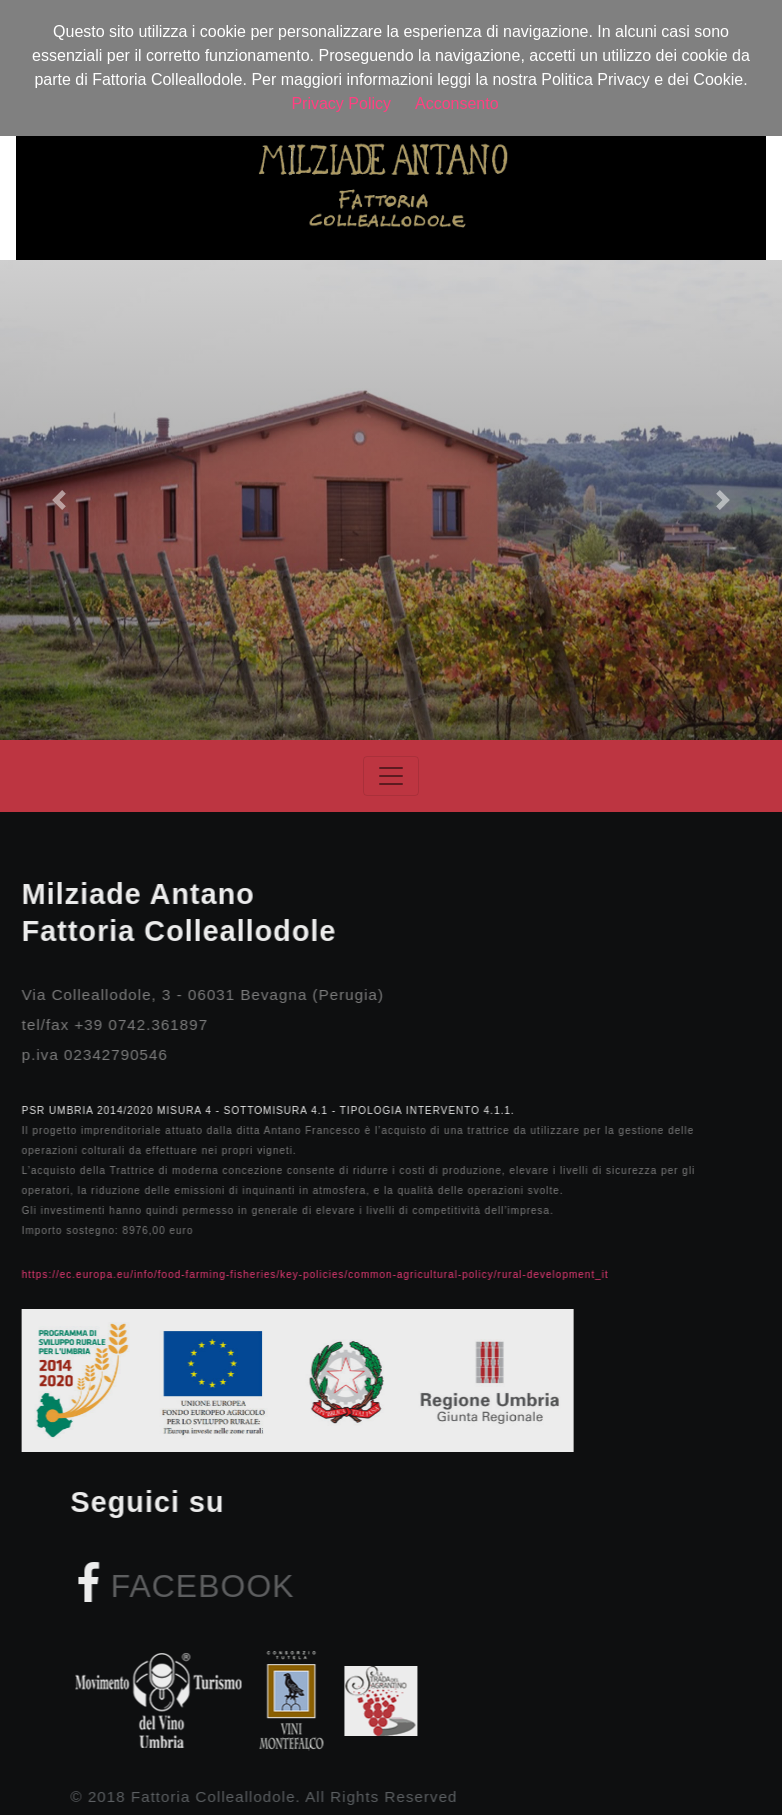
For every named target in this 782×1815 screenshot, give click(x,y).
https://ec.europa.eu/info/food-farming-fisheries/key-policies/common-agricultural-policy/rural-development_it (298, 1274)
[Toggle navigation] (391, 776)
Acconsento (457, 103)
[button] (58, 500)
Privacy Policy (341, 103)
